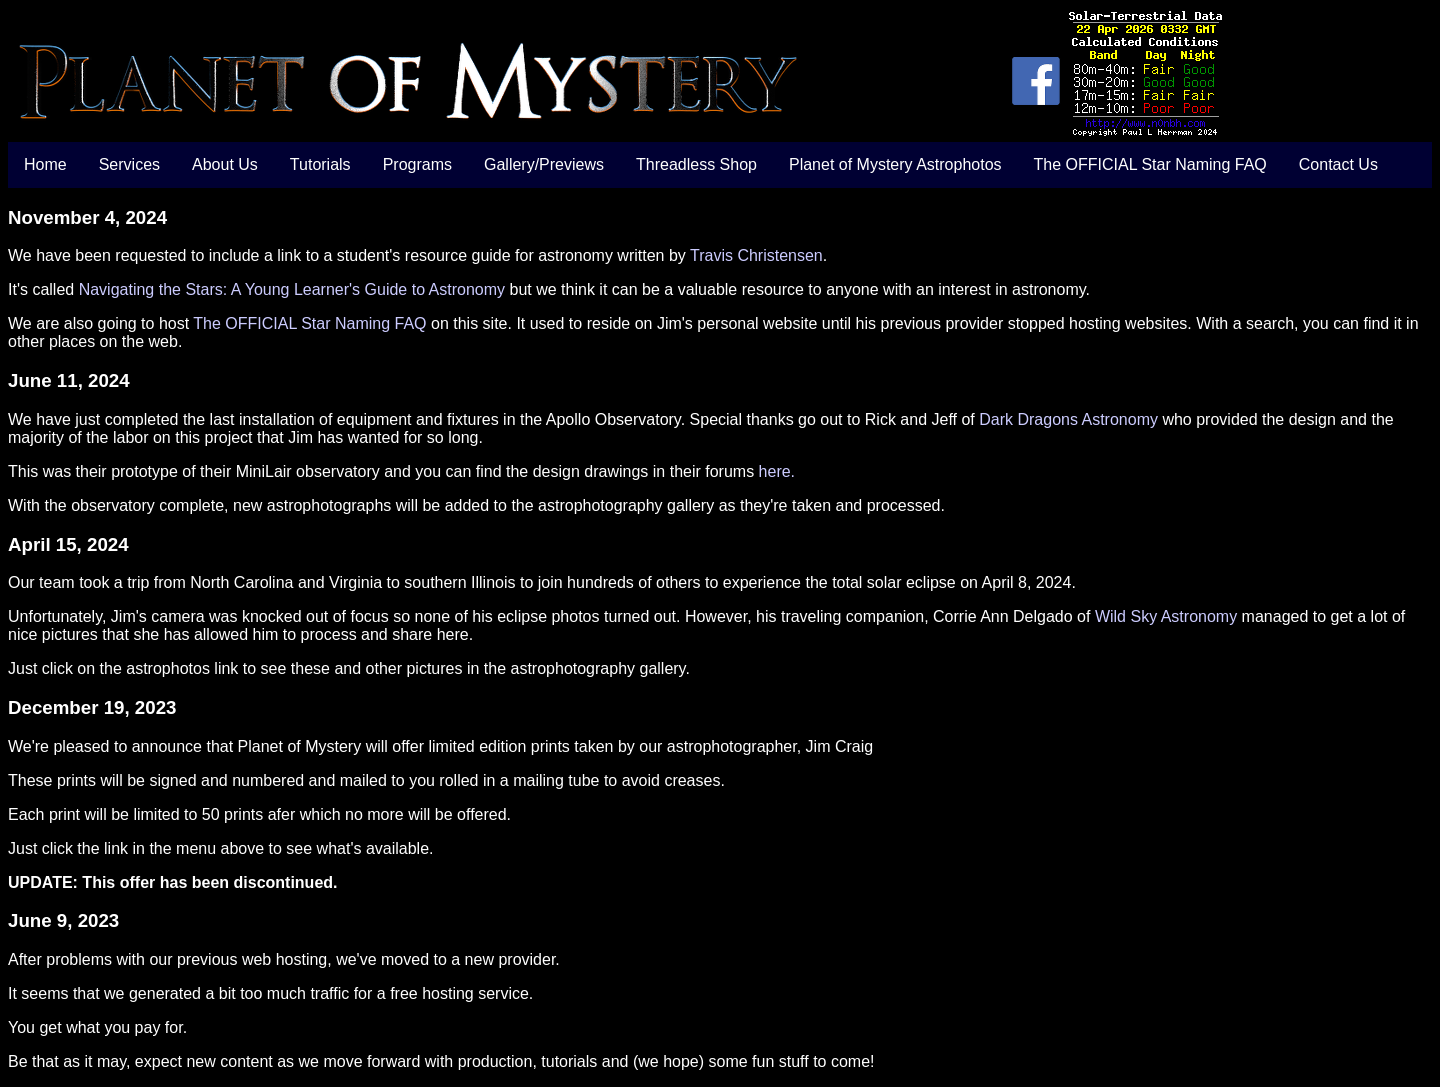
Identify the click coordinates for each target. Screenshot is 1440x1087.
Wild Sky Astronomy (1166, 616)
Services (129, 164)
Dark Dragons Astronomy (1068, 419)
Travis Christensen (756, 255)
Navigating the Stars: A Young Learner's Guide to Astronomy (292, 289)
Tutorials (320, 164)
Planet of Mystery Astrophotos (895, 164)
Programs (417, 164)
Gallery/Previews (544, 164)
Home (45, 164)
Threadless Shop (696, 164)
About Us (225, 164)
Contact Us (1338, 164)
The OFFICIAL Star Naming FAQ (1150, 164)
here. (777, 471)
